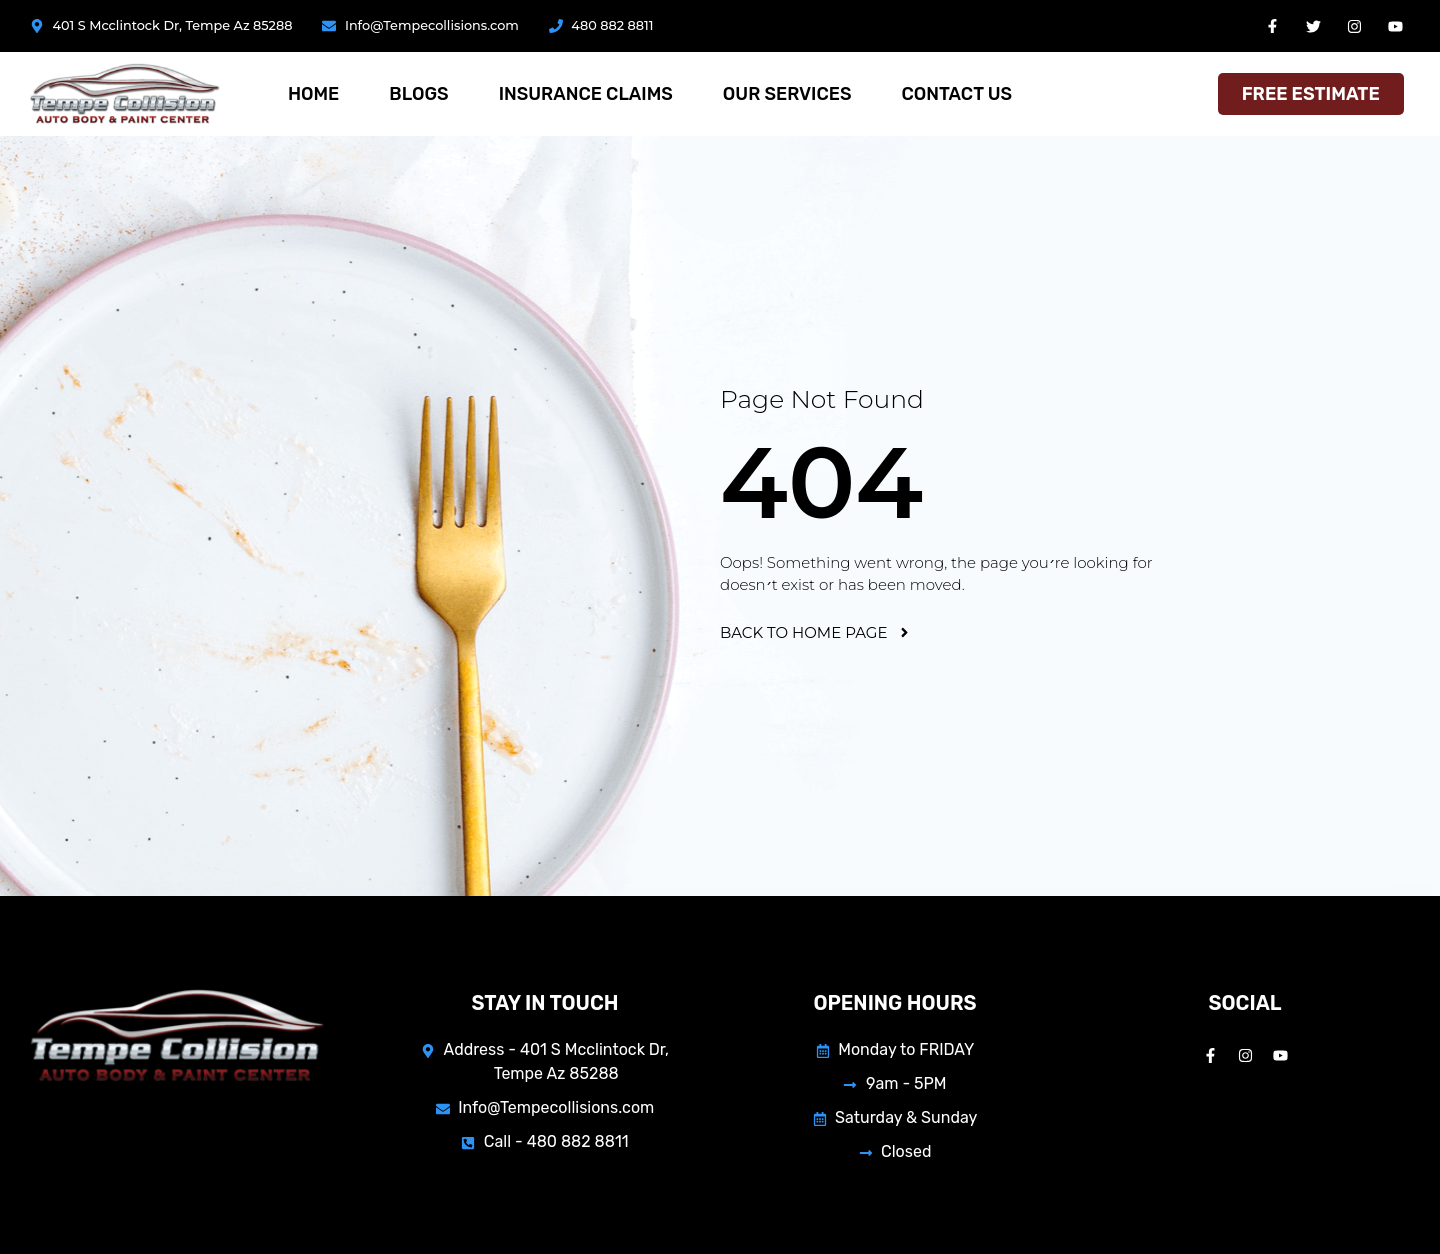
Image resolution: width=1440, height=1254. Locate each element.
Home (313, 94)
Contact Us (956, 94)
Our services (787, 94)
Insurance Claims (586, 94)
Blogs (418, 94)
